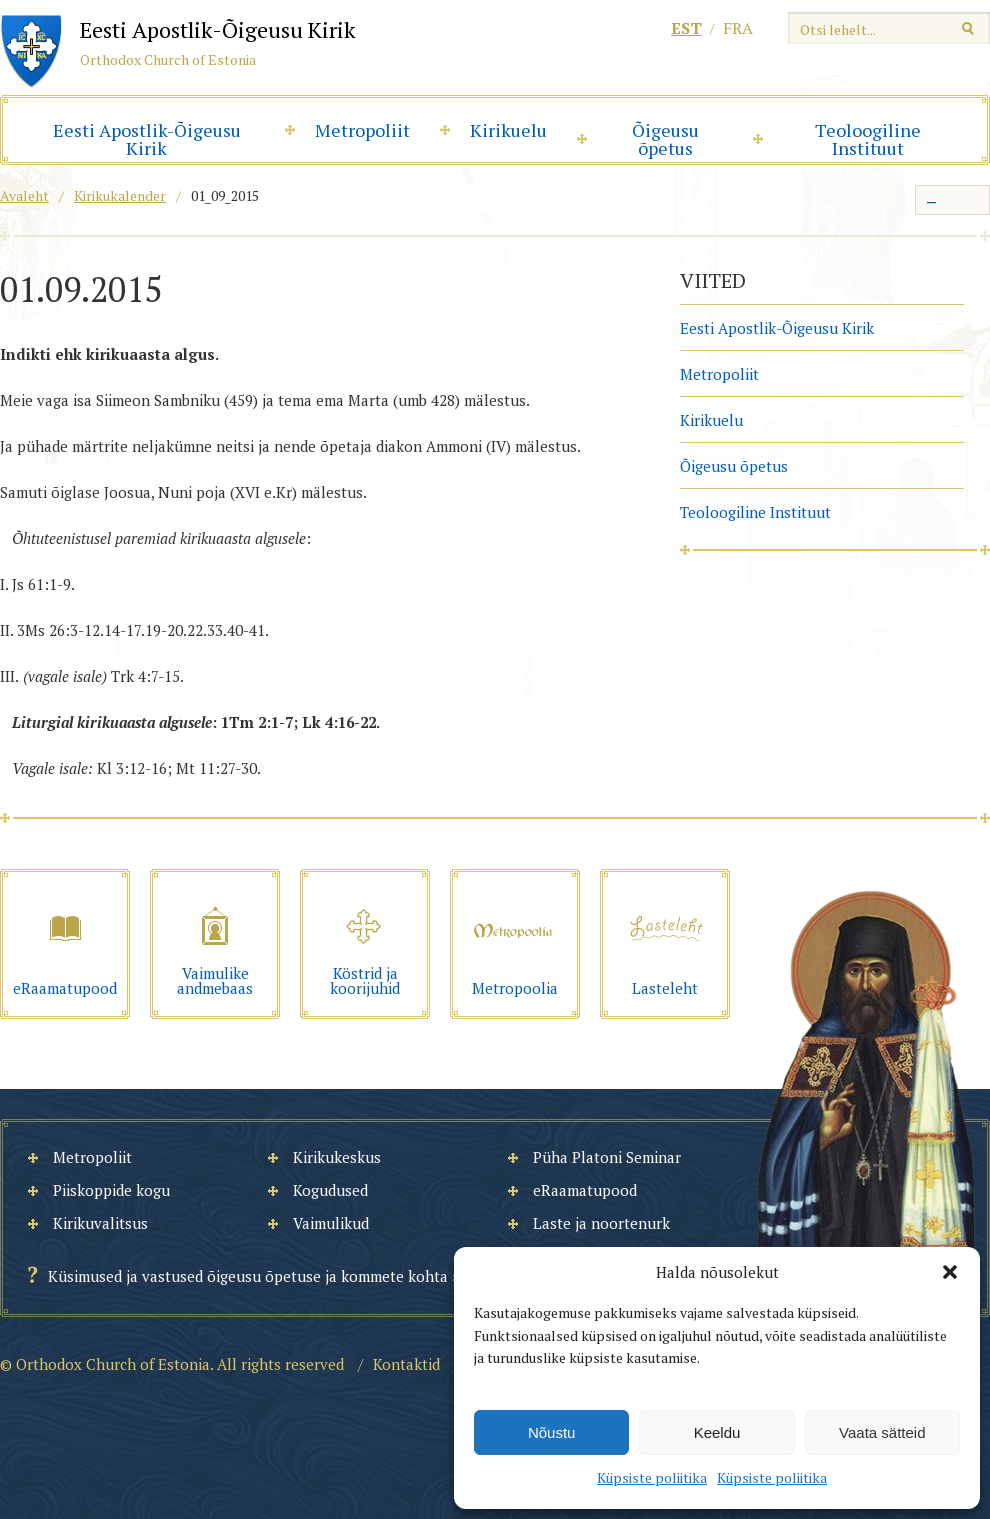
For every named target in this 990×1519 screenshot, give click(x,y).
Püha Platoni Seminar (607, 1157)
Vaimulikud (331, 1223)
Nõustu (552, 1432)
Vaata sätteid (882, 1432)
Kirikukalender (120, 195)
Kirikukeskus (337, 1157)
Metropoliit (362, 130)
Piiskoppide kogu (111, 1190)
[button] (950, 1272)
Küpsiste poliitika (652, 1477)
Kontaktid (406, 1364)
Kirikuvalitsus (100, 1223)
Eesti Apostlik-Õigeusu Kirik (147, 139)
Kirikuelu (508, 130)
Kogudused (330, 1190)
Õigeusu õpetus (665, 139)
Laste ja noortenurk (601, 1223)
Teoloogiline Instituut (868, 139)
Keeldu (717, 1432)
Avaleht (24, 195)
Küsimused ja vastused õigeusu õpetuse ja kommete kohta (248, 1276)
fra (738, 28)
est (686, 28)
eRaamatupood (585, 1190)
